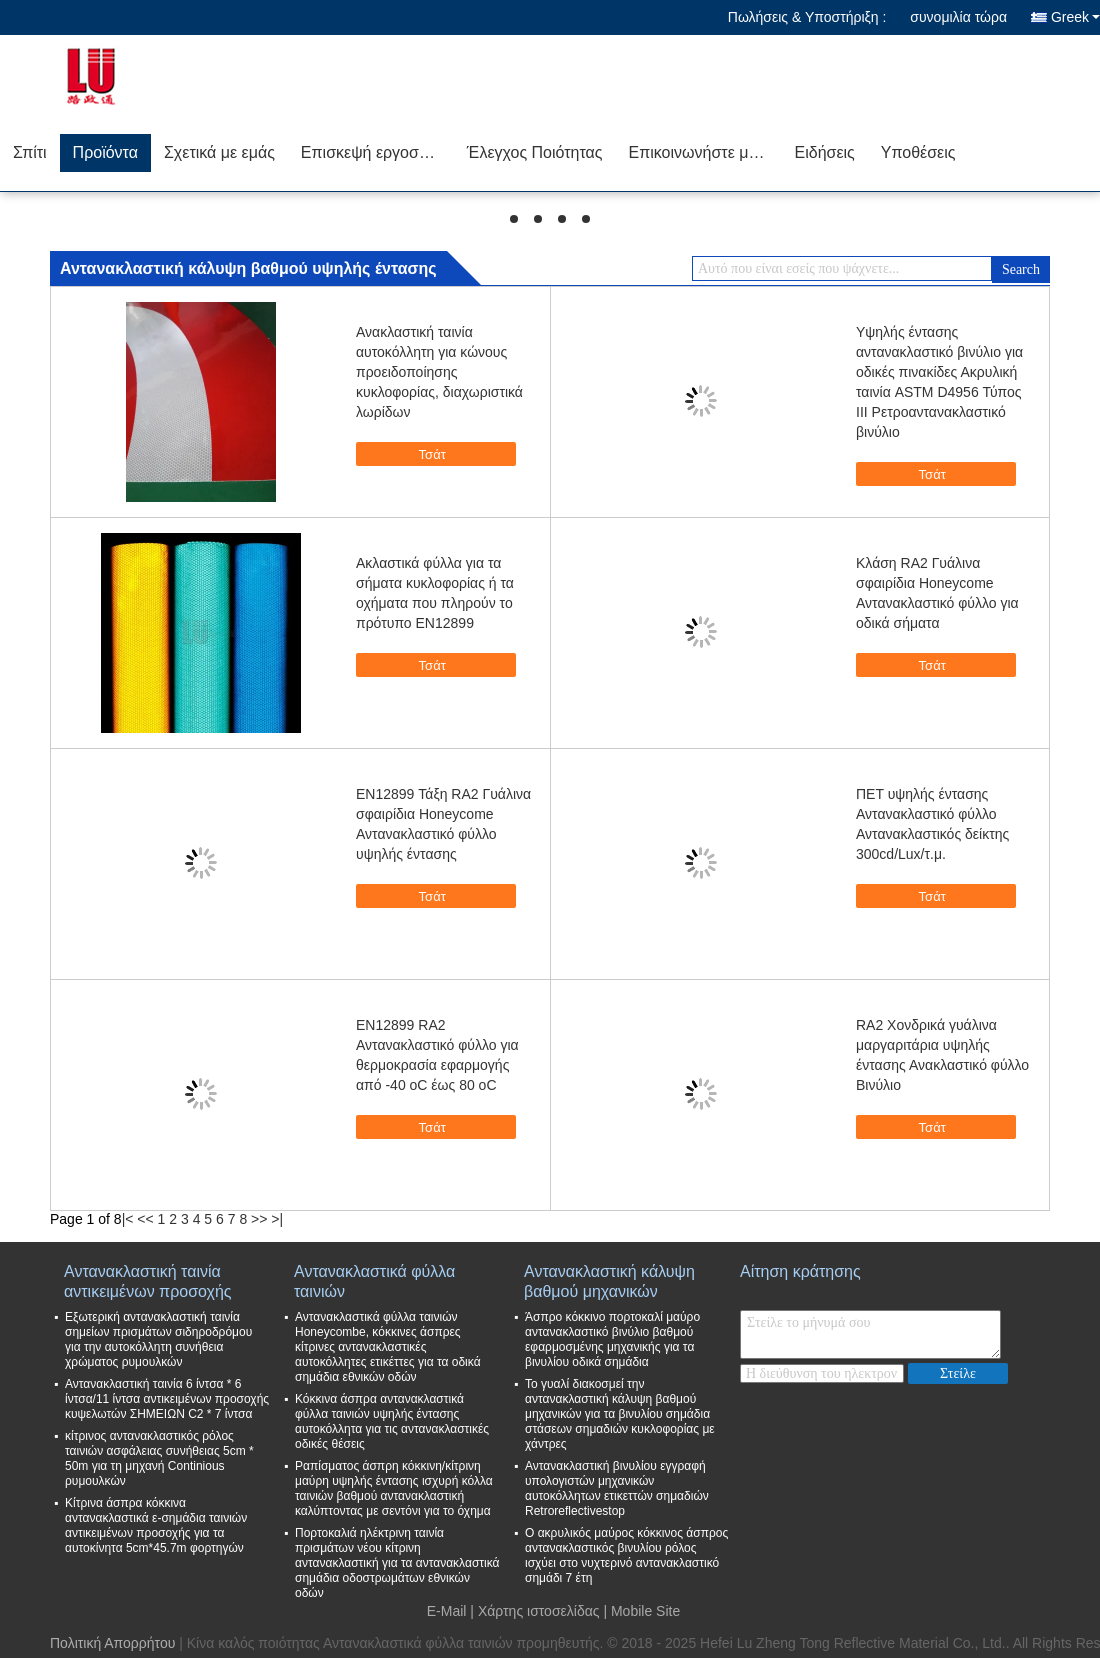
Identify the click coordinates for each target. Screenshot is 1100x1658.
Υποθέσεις (918, 152)
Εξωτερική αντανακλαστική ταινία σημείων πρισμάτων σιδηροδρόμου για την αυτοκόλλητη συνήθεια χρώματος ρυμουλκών (158, 1339)
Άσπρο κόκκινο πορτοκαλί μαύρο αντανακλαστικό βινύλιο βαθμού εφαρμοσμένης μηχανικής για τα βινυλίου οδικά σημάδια (612, 1339)
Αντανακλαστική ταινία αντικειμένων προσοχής (148, 1281)
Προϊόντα (105, 152)
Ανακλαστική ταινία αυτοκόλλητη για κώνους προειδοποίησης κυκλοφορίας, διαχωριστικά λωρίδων (439, 372)
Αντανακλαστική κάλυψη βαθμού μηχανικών (609, 1281)
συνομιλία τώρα (958, 17)
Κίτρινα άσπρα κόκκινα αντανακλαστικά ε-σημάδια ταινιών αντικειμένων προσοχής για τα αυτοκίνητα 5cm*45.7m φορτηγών (156, 1525)
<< (145, 1219)
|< (128, 1219)
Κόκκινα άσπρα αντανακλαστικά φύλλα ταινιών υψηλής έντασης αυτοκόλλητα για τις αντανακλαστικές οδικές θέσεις (392, 1421)
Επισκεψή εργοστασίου (377, 152)
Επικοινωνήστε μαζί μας (705, 152)
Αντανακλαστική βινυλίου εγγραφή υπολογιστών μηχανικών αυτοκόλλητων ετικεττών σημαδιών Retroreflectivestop (617, 1488)
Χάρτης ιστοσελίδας (539, 1611)
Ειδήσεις (825, 152)
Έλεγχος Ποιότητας (535, 152)
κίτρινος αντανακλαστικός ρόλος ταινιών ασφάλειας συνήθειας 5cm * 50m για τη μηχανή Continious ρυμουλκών (159, 1458)
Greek (1075, 17)
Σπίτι (30, 152)
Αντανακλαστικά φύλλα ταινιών (374, 1281)
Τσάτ (446, 455)
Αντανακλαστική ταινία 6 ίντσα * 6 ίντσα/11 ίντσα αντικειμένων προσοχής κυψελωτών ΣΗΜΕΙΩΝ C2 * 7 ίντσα (167, 1399)
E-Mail (447, 1611)
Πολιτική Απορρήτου (112, 1643)
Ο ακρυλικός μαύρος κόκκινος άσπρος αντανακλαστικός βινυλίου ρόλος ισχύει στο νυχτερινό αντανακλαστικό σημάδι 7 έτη (626, 1555)
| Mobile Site (641, 1611)
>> (259, 1219)
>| (277, 1219)
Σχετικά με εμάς (219, 152)
